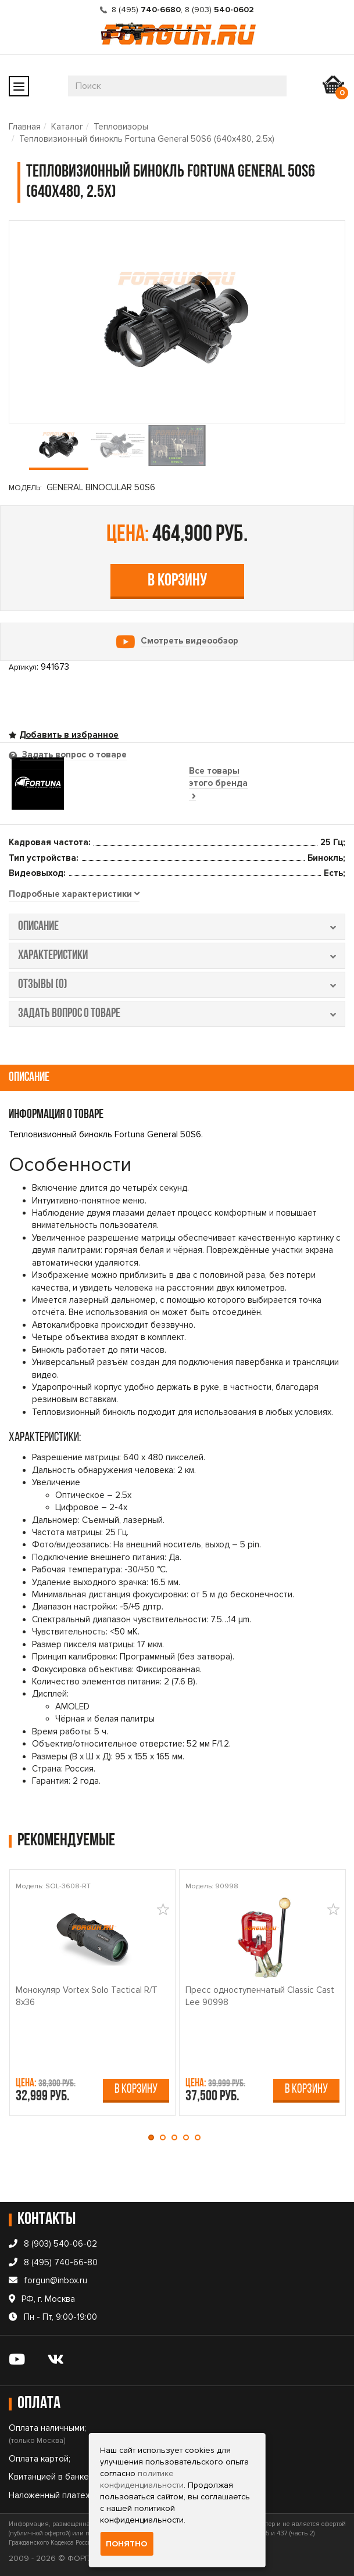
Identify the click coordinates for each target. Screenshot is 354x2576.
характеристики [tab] (177, 955)
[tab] (74, 894)
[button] (154, 2137)
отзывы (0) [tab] (177, 984)
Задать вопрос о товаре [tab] (73, 754)
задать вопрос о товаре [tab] (177, 1014)
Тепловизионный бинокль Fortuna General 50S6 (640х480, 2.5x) (146, 139)
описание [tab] (177, 926)
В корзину (177, 581)
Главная (25, 126)
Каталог (67, 126)
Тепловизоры (121, 126)
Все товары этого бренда (218, 783)
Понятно (126, 2544)
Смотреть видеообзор (189, 640)
